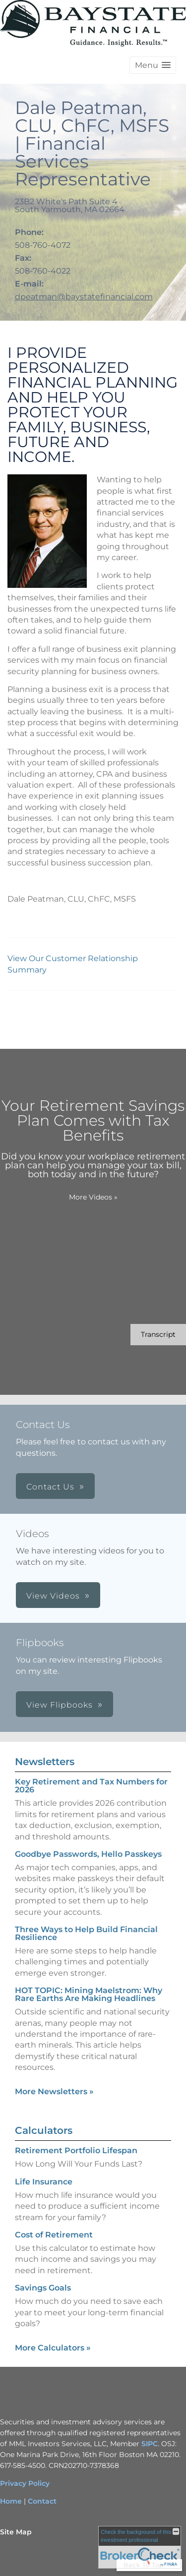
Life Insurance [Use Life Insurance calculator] (43, 2181)
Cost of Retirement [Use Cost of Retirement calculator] (54, 2234)
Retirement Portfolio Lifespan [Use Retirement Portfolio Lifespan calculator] (76, 2150)
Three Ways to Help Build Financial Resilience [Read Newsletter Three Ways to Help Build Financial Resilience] (86, 1933)
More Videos (93, 1197)
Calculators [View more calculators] (43, 2130)
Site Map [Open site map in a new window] (16, 2531)
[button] (152, 65)
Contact (42, 2501)
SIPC (149, 2443)
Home (11, 2501)
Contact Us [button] (50, 1486)
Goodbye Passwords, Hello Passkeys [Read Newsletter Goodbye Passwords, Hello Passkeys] (88, 1854)
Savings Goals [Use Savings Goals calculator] (43, 2287)
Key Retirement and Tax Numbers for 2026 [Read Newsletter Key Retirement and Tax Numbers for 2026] (91, 1785)
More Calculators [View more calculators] (53, 2347)
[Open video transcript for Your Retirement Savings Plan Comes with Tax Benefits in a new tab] (158, 1334)
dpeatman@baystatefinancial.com (84, 296)
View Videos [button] (53, 1596)
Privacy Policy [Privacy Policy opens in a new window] (25, 2483)
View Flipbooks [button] (59, 1705)
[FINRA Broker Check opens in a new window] (139, 2547)
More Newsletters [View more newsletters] (54, 2091)
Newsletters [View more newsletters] (44, 1762)
